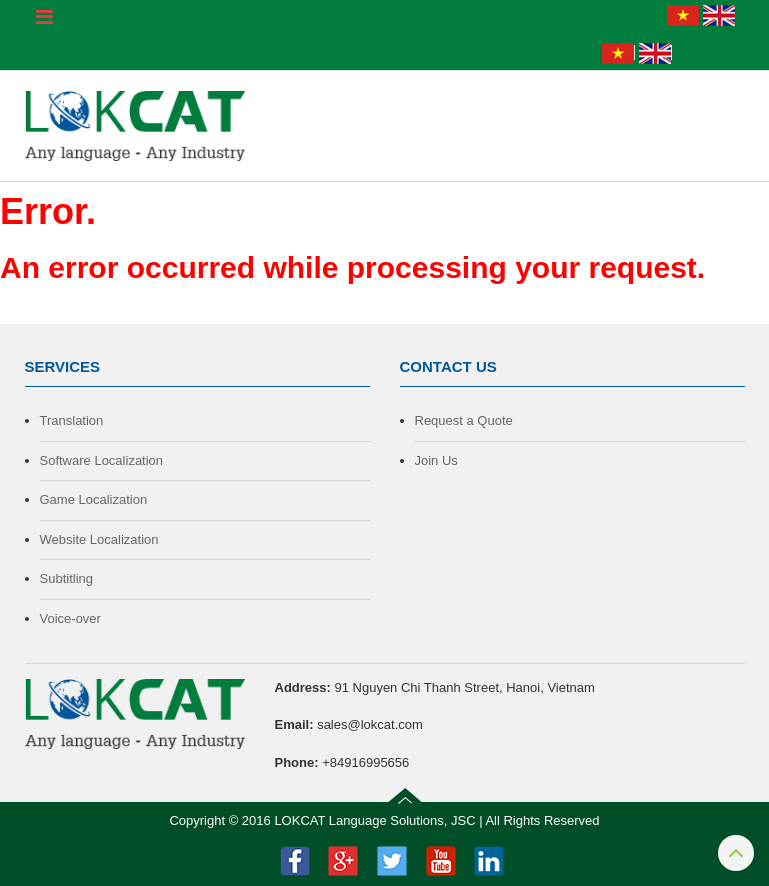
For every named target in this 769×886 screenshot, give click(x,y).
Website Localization (99, 539)
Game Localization (94, 499)
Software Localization (102, 460)
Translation (72, 420)
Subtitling (66, 578)
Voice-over (70, 618)
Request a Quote (464, 420)
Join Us (436, 460)
